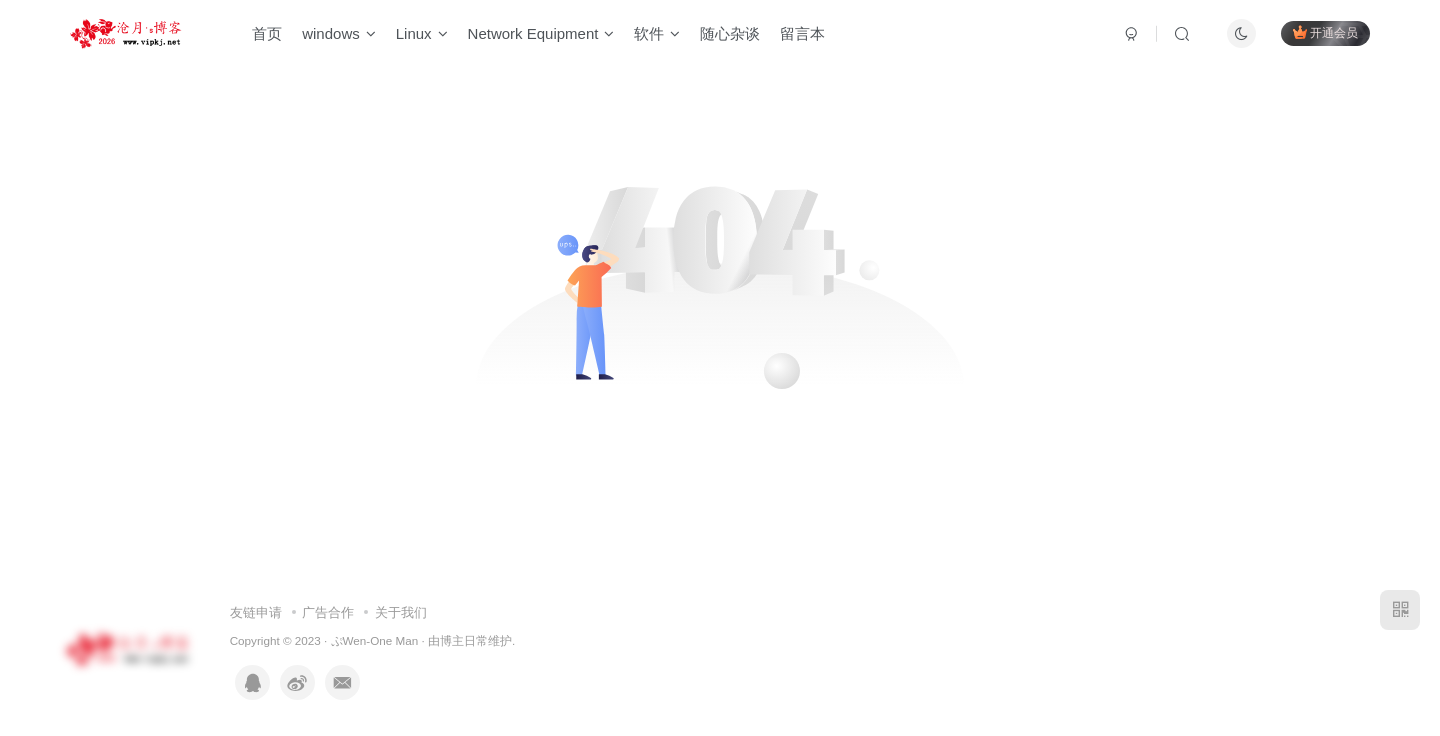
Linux (422, 33)
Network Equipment (541, 33)
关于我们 (401, 612)
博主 (452, 640)
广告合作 (328, 612)
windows (339, 33)
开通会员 (1325, 32)
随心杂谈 (730, 33)
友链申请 (256, 612)
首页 (267, 33)
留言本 (802, 33)
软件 (657, 33)
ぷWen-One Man (375, 640)
